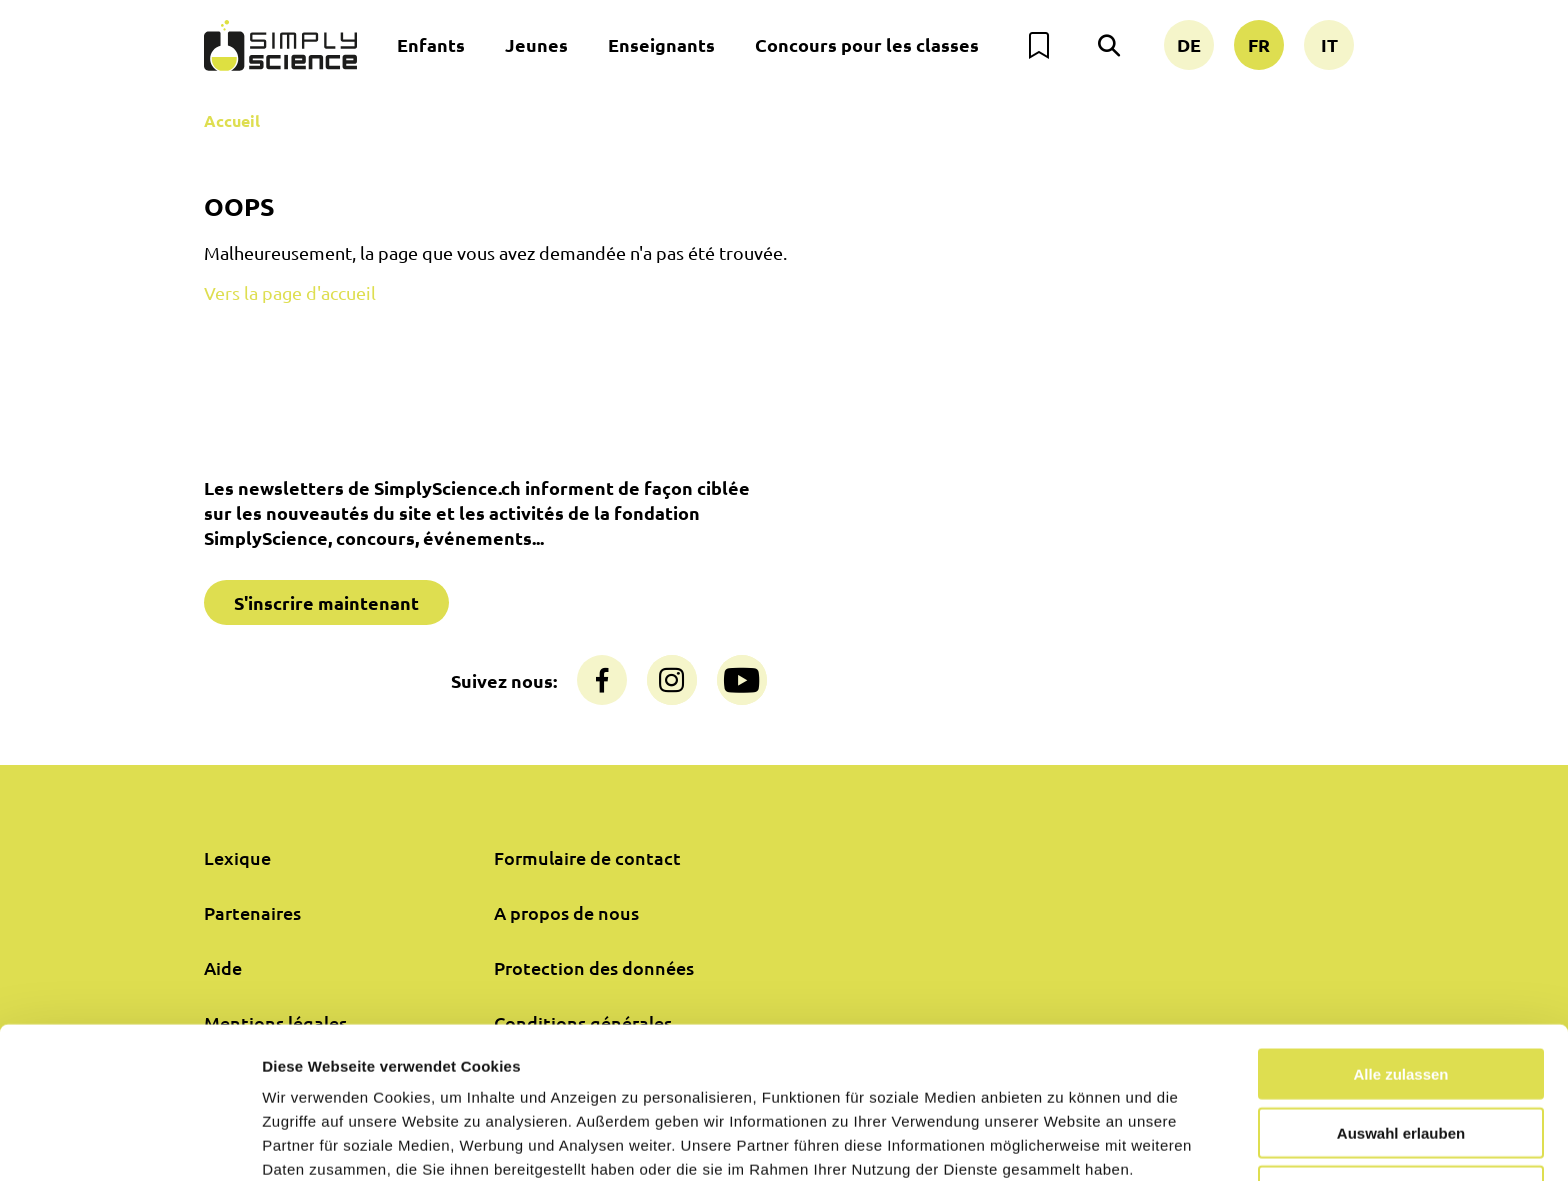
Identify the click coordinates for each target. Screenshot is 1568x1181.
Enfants (431, 44)
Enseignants (661, 44)
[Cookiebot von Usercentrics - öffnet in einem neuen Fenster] (129, 1142)
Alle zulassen (1400, 981)
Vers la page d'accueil (290, 292)
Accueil (232, 120)
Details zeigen (1063, 1141)
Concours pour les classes (867, 44)
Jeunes (536, 44)
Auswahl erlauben (1401, 1040)
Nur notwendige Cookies (1401, 1098)
